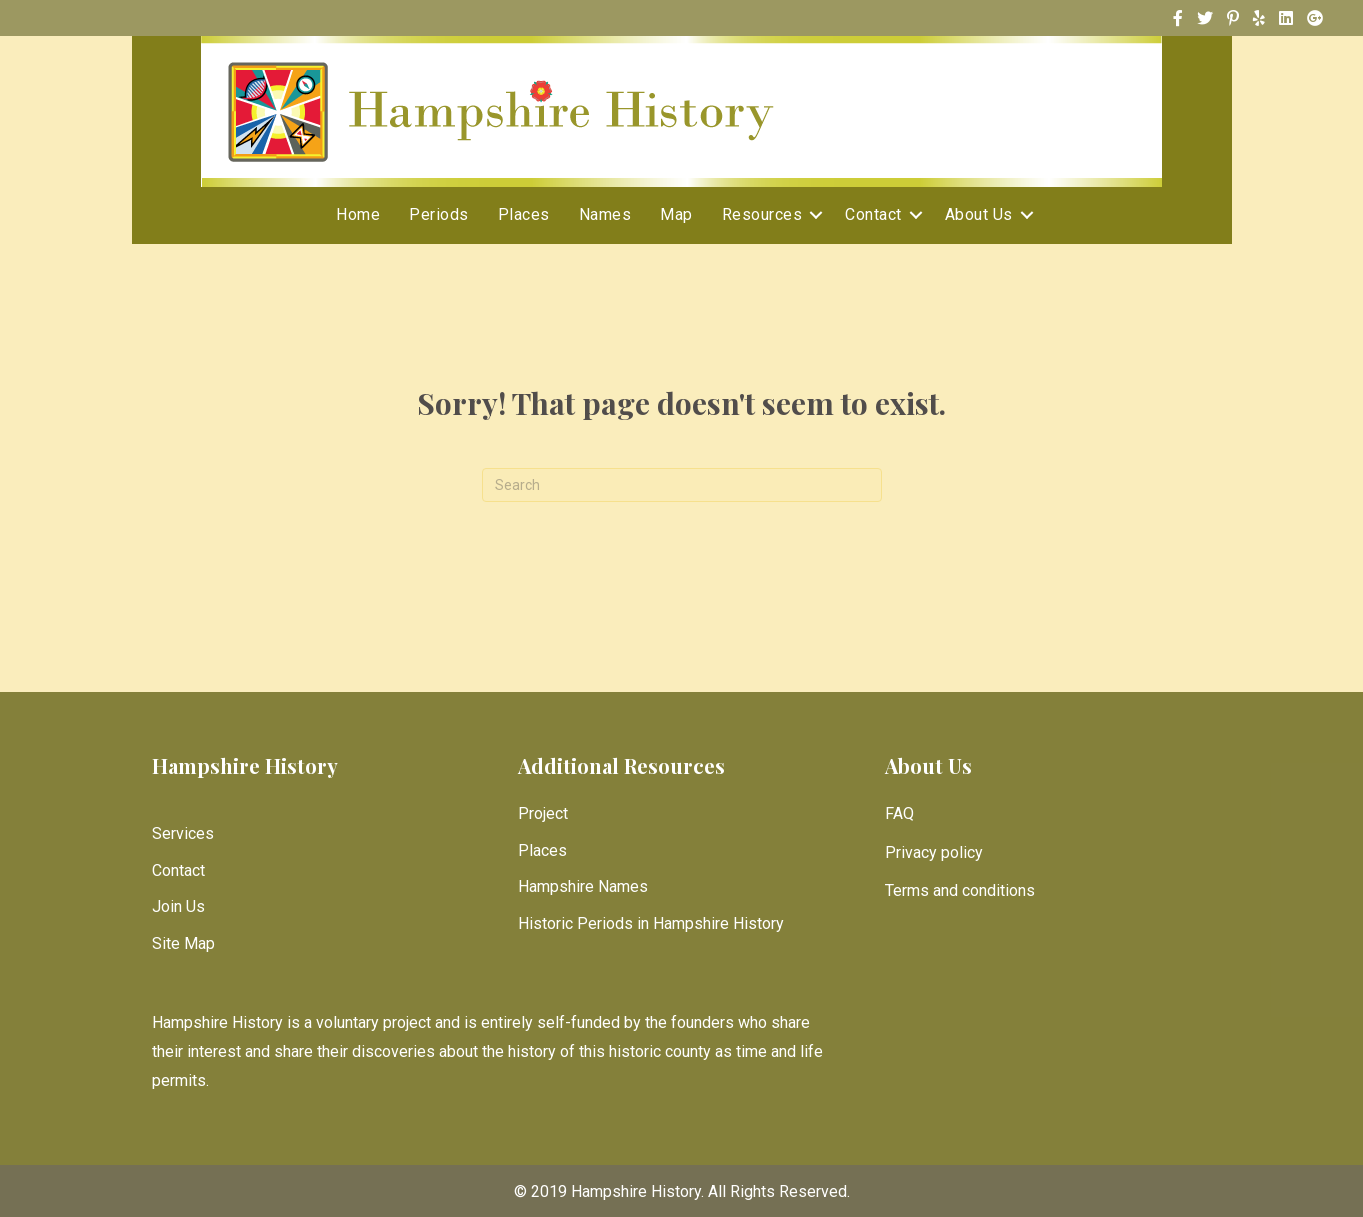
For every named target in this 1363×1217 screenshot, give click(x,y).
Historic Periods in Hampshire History (651, 923)
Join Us (178, 906)
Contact (873, 214)
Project (543, 813)
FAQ (899, 813)
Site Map (183, 943)
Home (358, 214)
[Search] (682, 485)
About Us (979, 214)
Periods (439, 214)
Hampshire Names (583, 886)
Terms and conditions (960, 890)
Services (183, 833)
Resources (762, 214)
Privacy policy (934, 852)
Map (676, 214)
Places (524, 214)
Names (605, 214)
